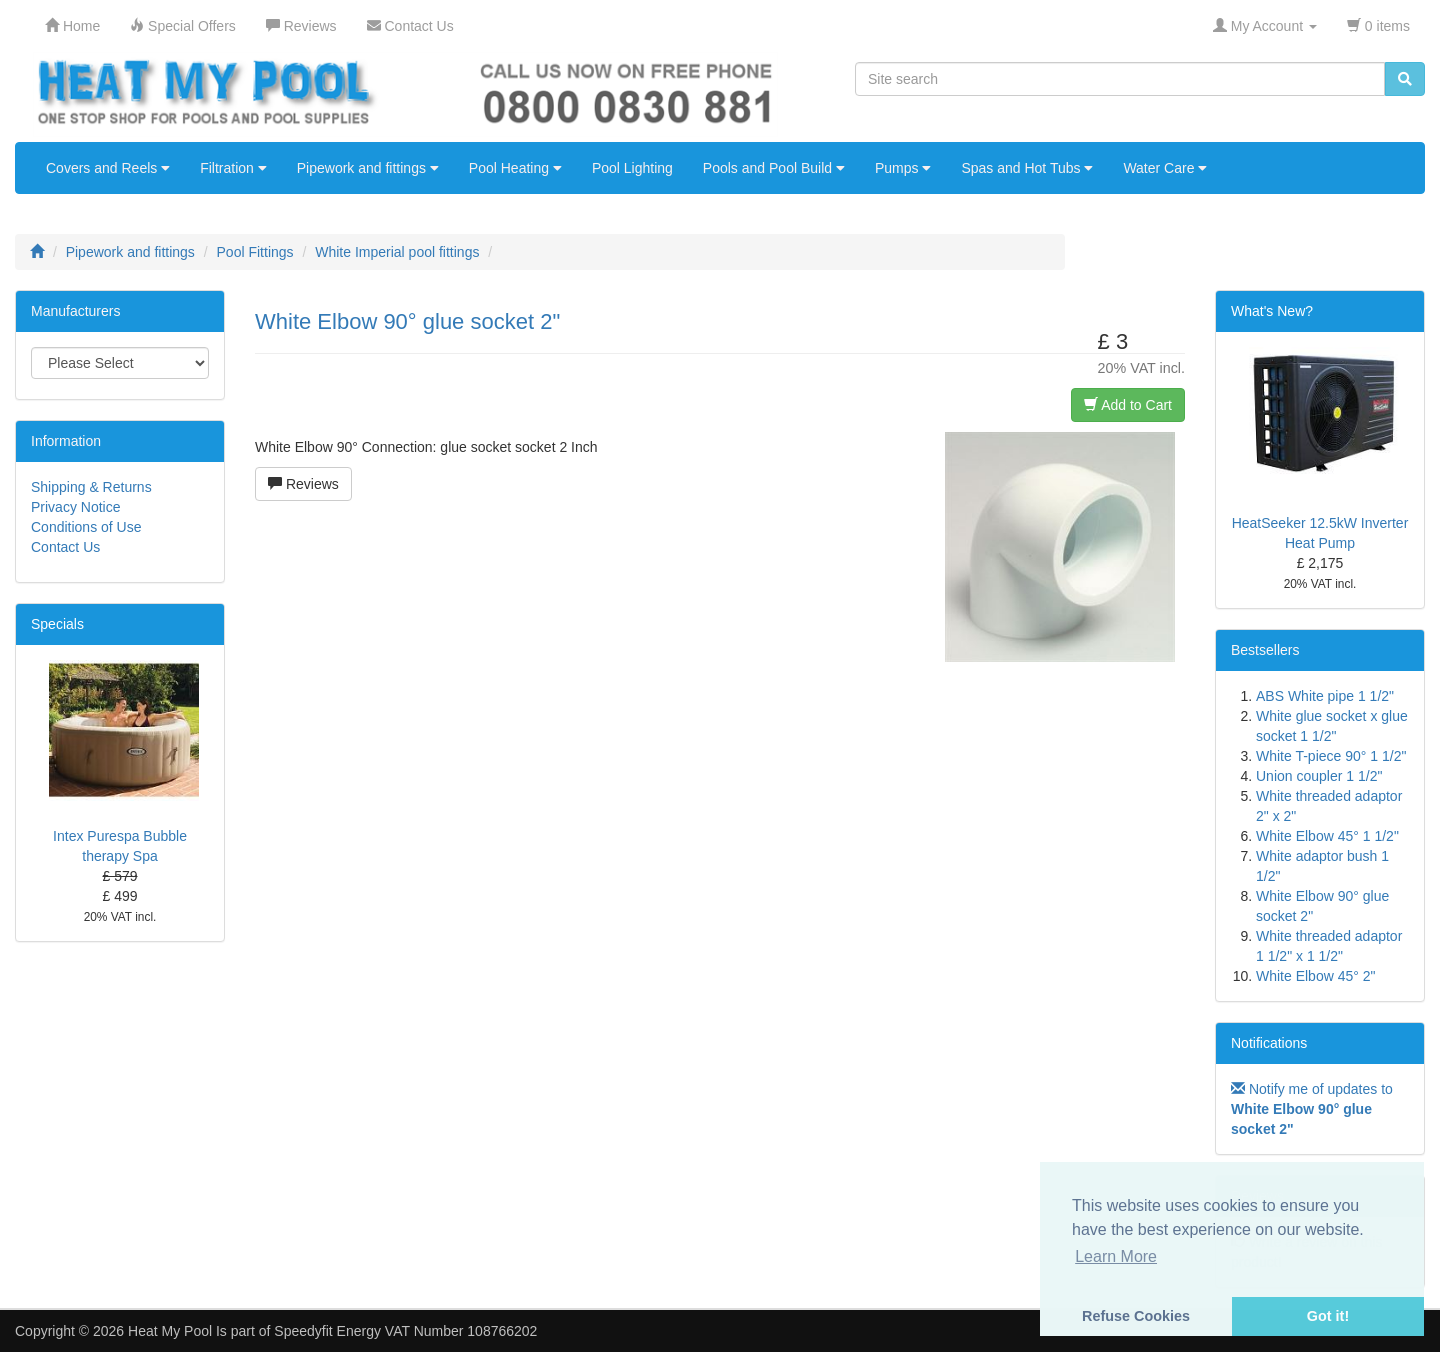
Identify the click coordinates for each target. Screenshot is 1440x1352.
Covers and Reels (108, 168)
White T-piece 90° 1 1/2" (1331, 756)
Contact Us (65, 547)
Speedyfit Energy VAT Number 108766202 (405, 1331)
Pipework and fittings (368, 168)
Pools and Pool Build (774, 168)
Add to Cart (1128, 405)
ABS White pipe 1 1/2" (1325, 696)
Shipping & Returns (91, 487)
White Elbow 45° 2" (1316, 976)
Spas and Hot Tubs (1027, 168)
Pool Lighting (632, 168)
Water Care (1165, 168)
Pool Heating (515, 168)
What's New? (1272, 311)
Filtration (233, 168)
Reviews (303, 484)
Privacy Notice (75, 507)
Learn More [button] (1116, 1256)
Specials (57, 624)
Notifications (1269, 1043)
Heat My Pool (170, 1331)
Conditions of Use (86, 527)
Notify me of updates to (1312, 1109)
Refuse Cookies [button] (1136, 1316)
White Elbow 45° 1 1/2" (1327, 836)
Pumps (903, 168)
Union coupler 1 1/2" (1319, 776)
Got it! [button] (1328, 1316)
